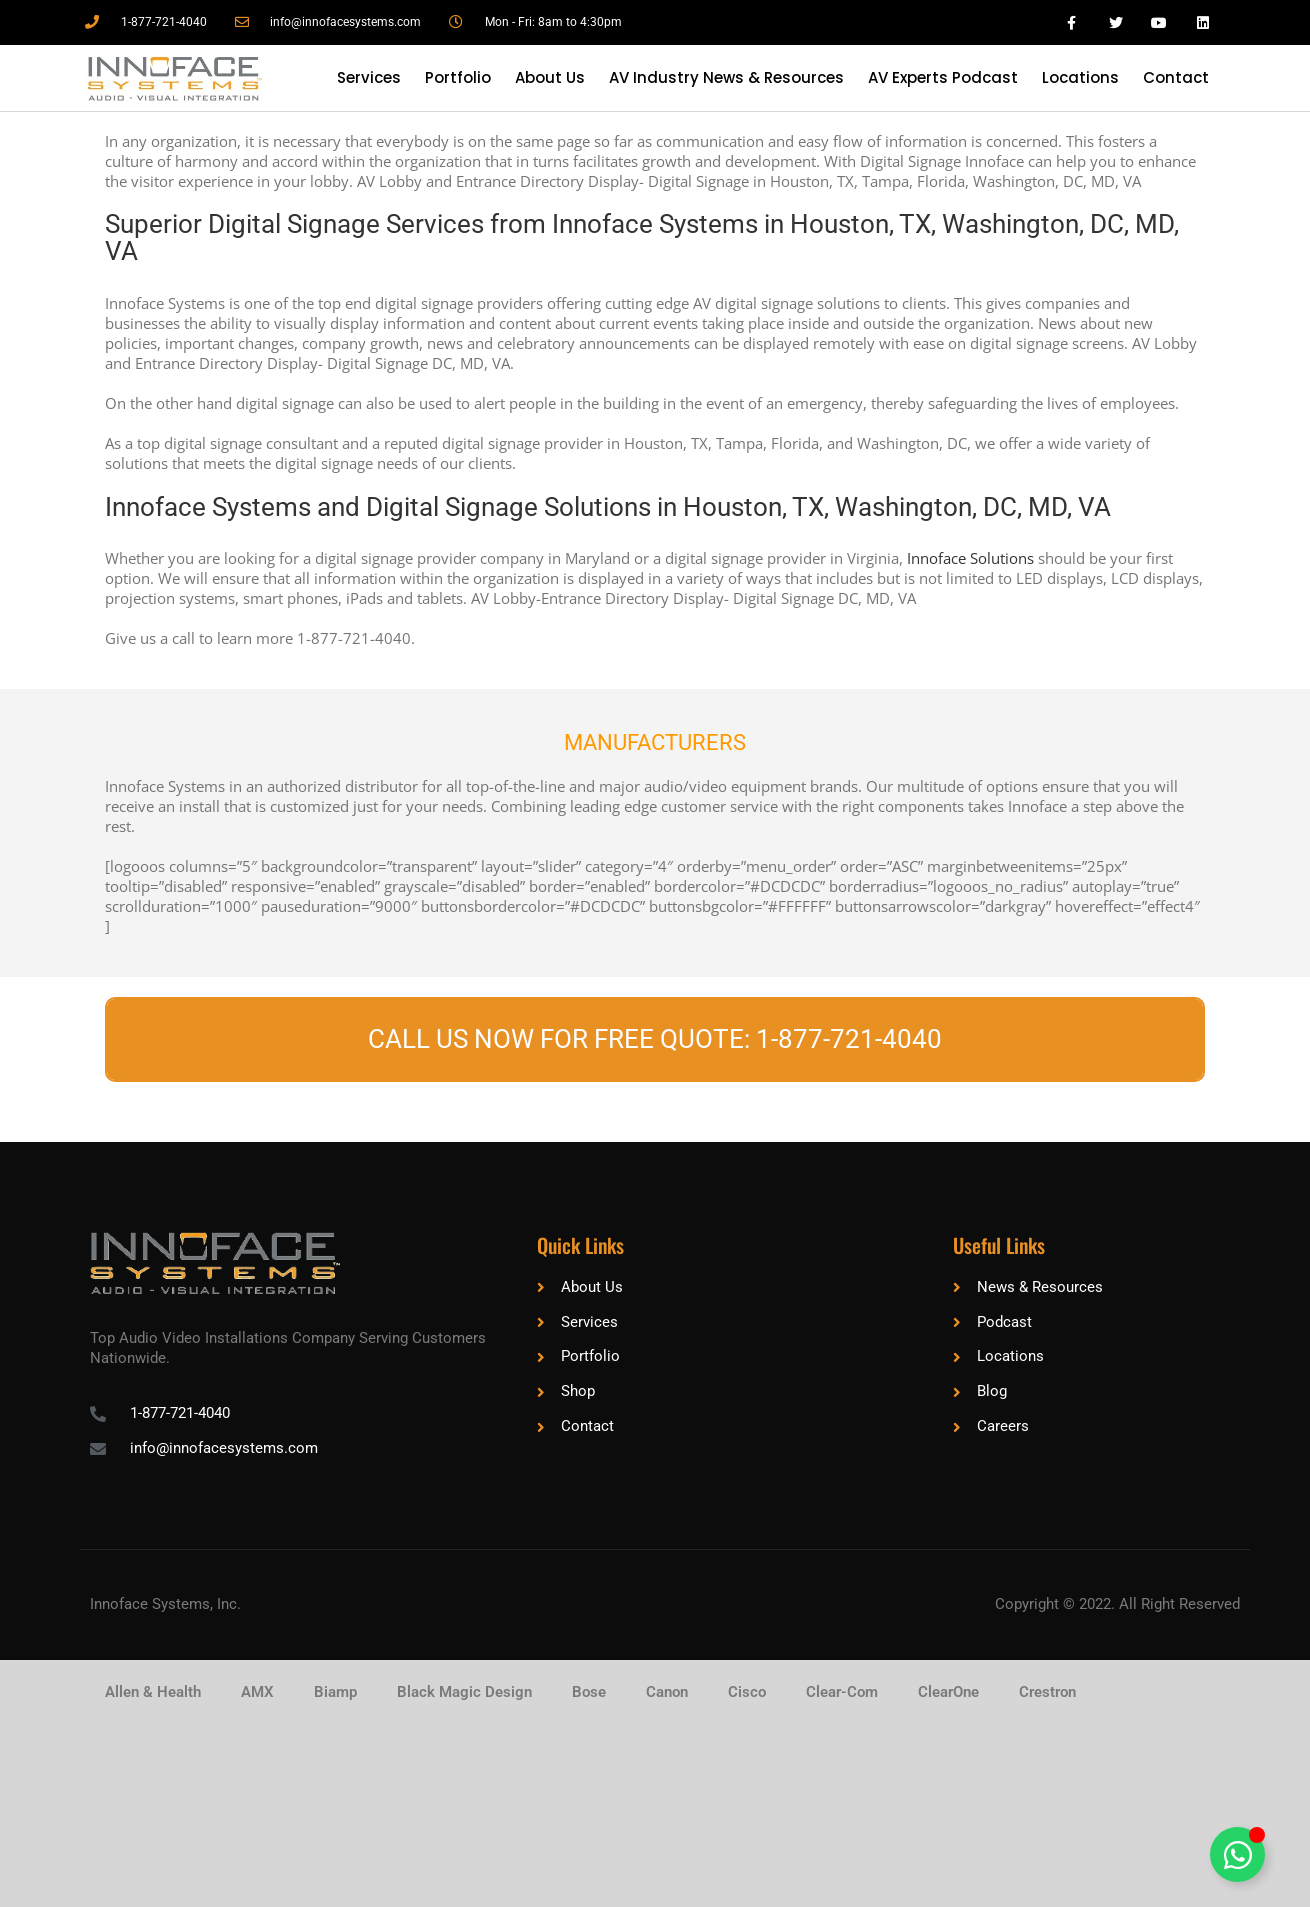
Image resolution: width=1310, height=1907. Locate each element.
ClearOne (948, 1692)
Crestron (1047, 1692)
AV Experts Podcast (943, 77)
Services (369, 77)
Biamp (335, 1692)
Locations (1080, 77)
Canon (667, 1692)
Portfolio (458, 77)
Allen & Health (153, 1692)
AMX (257, 1692)
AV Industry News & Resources (726, 77)
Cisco (747, 1692)
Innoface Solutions (970, 558)
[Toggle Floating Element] (1237, 1854)
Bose (589, 1692)
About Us (550, 77)
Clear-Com (842, 1692)
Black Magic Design (464, 1692)
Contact (1176, 77)
